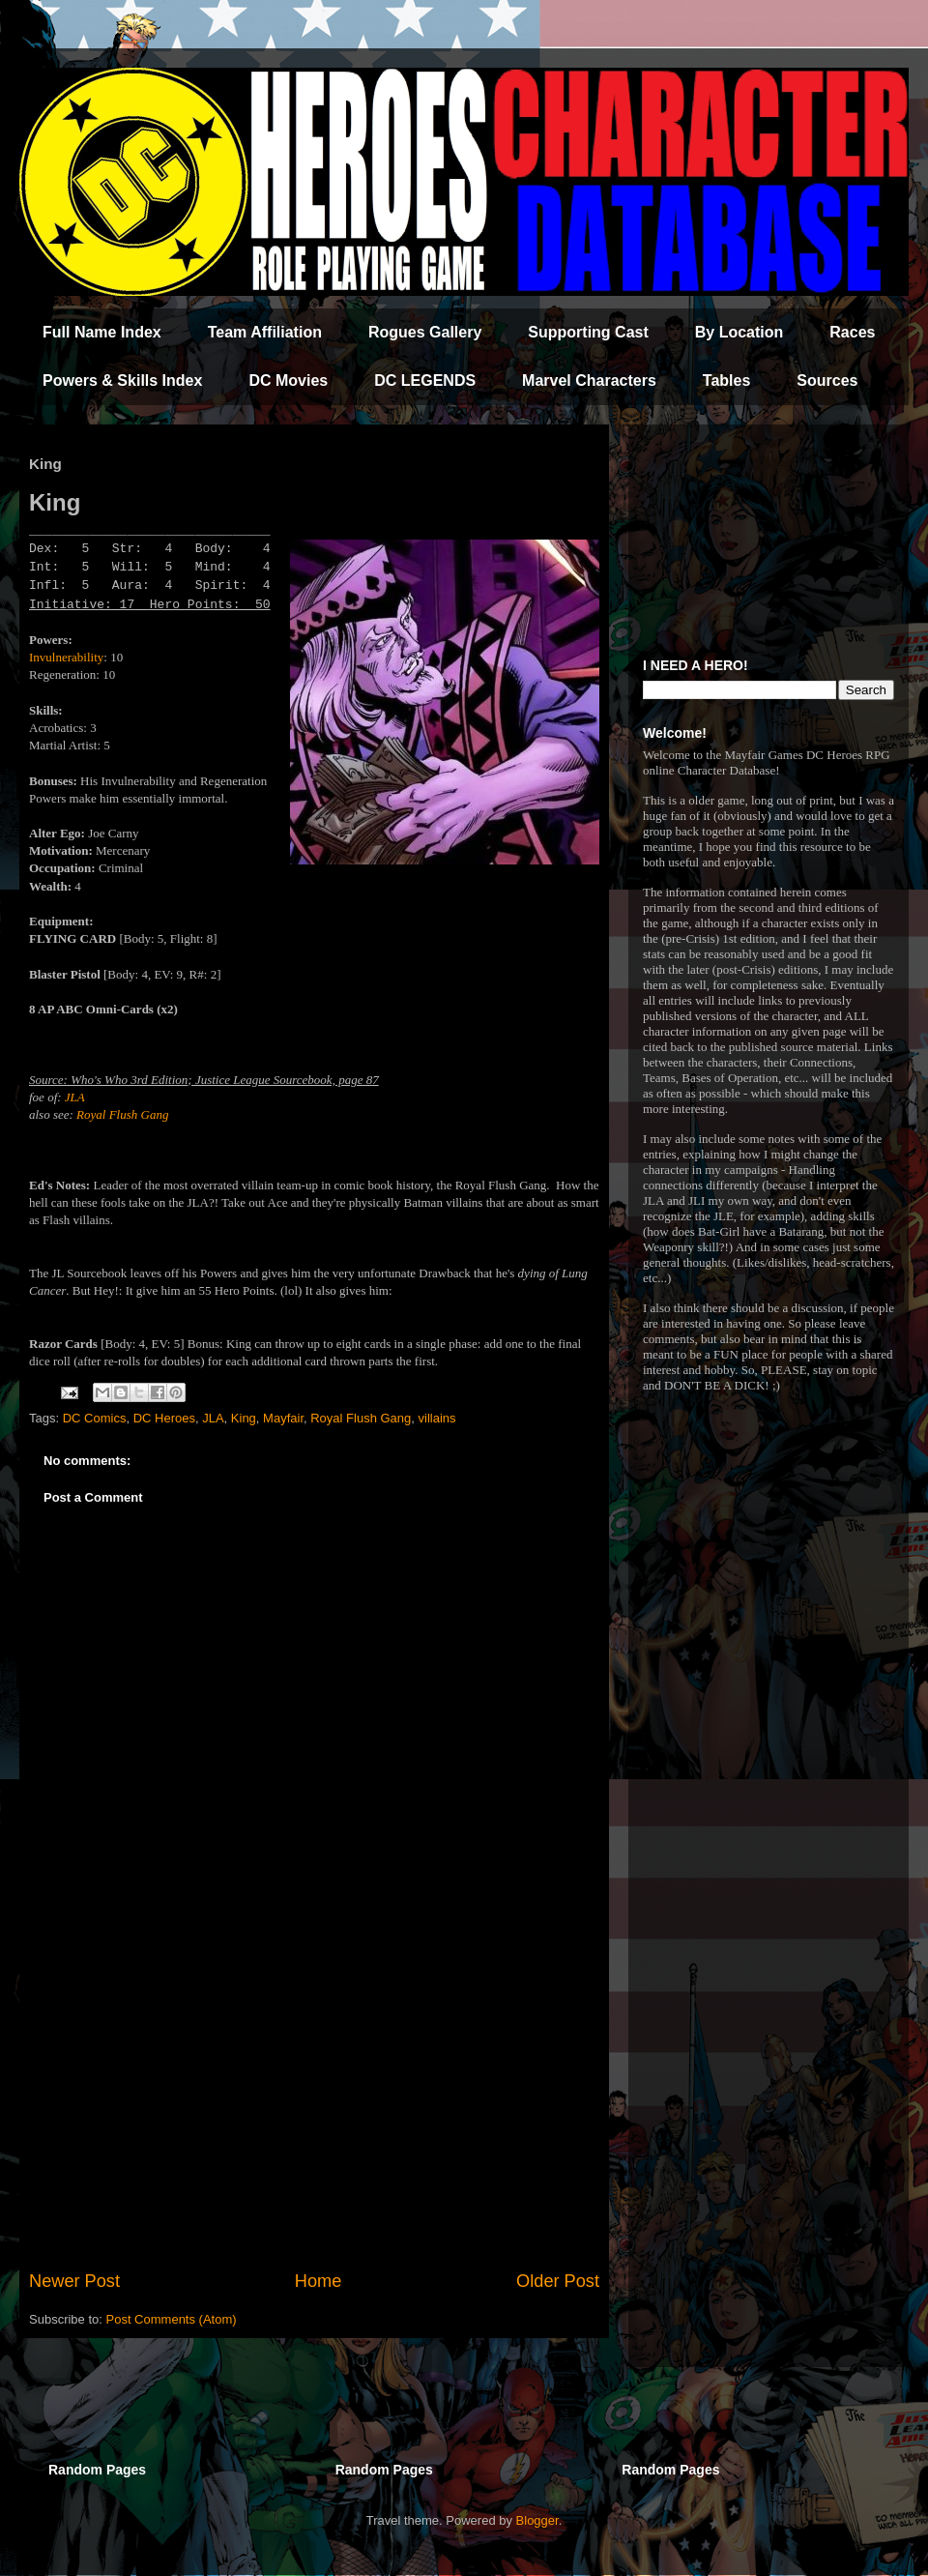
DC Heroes (164, 1418)
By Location (739, 332)
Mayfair (283, 1418)
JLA (75, 1097)
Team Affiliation (265, 332)
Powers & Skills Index (122, 380)
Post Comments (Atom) (171, 2319)
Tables (727, 380)
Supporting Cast (588, 332)
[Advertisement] (314, 2109)
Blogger (537, 2520)
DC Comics (95, 1418)
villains (437, 1418)
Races (852, 332)
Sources (827, 380)
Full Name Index (102, 332)
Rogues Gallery (424, 332)
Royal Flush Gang (122, 1114)
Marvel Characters (589, 380)
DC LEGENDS (425, 380)
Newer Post (74, 2281)
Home (318, 2281)
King (243, 1418)
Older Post (557, 2281)
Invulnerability (66, 657)
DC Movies (288, 380)
